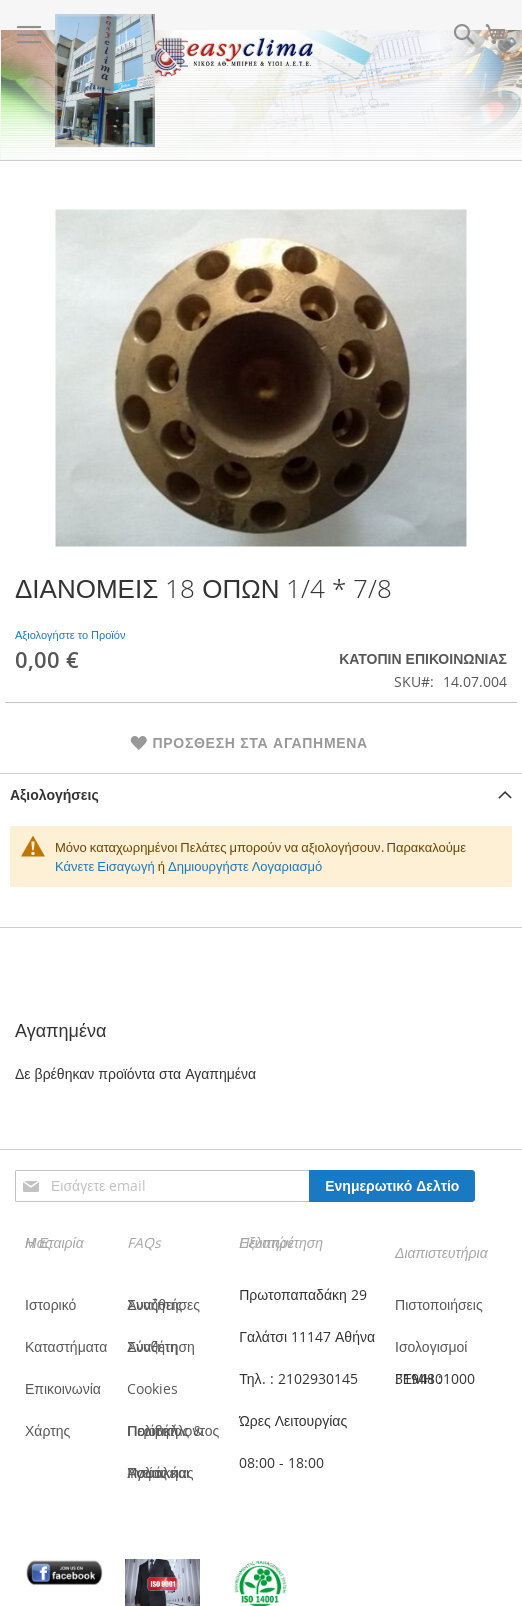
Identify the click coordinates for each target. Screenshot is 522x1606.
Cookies (152, 1388)
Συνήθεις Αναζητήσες (163, 1304)
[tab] (261, 794)
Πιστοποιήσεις (439, 1304)
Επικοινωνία (63, 1388)
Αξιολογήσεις (54, 794)
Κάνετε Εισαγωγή (105, 866)
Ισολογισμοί (431, 1346)
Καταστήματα (66, 1346)
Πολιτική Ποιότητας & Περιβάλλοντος (173, 1430)
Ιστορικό (50, 1304)
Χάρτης (47, 1430)
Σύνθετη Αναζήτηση (161, 1346)
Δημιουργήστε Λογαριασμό (245, 866)
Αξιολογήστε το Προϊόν (70, 634)
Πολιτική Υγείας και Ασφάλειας (160, 1472)
